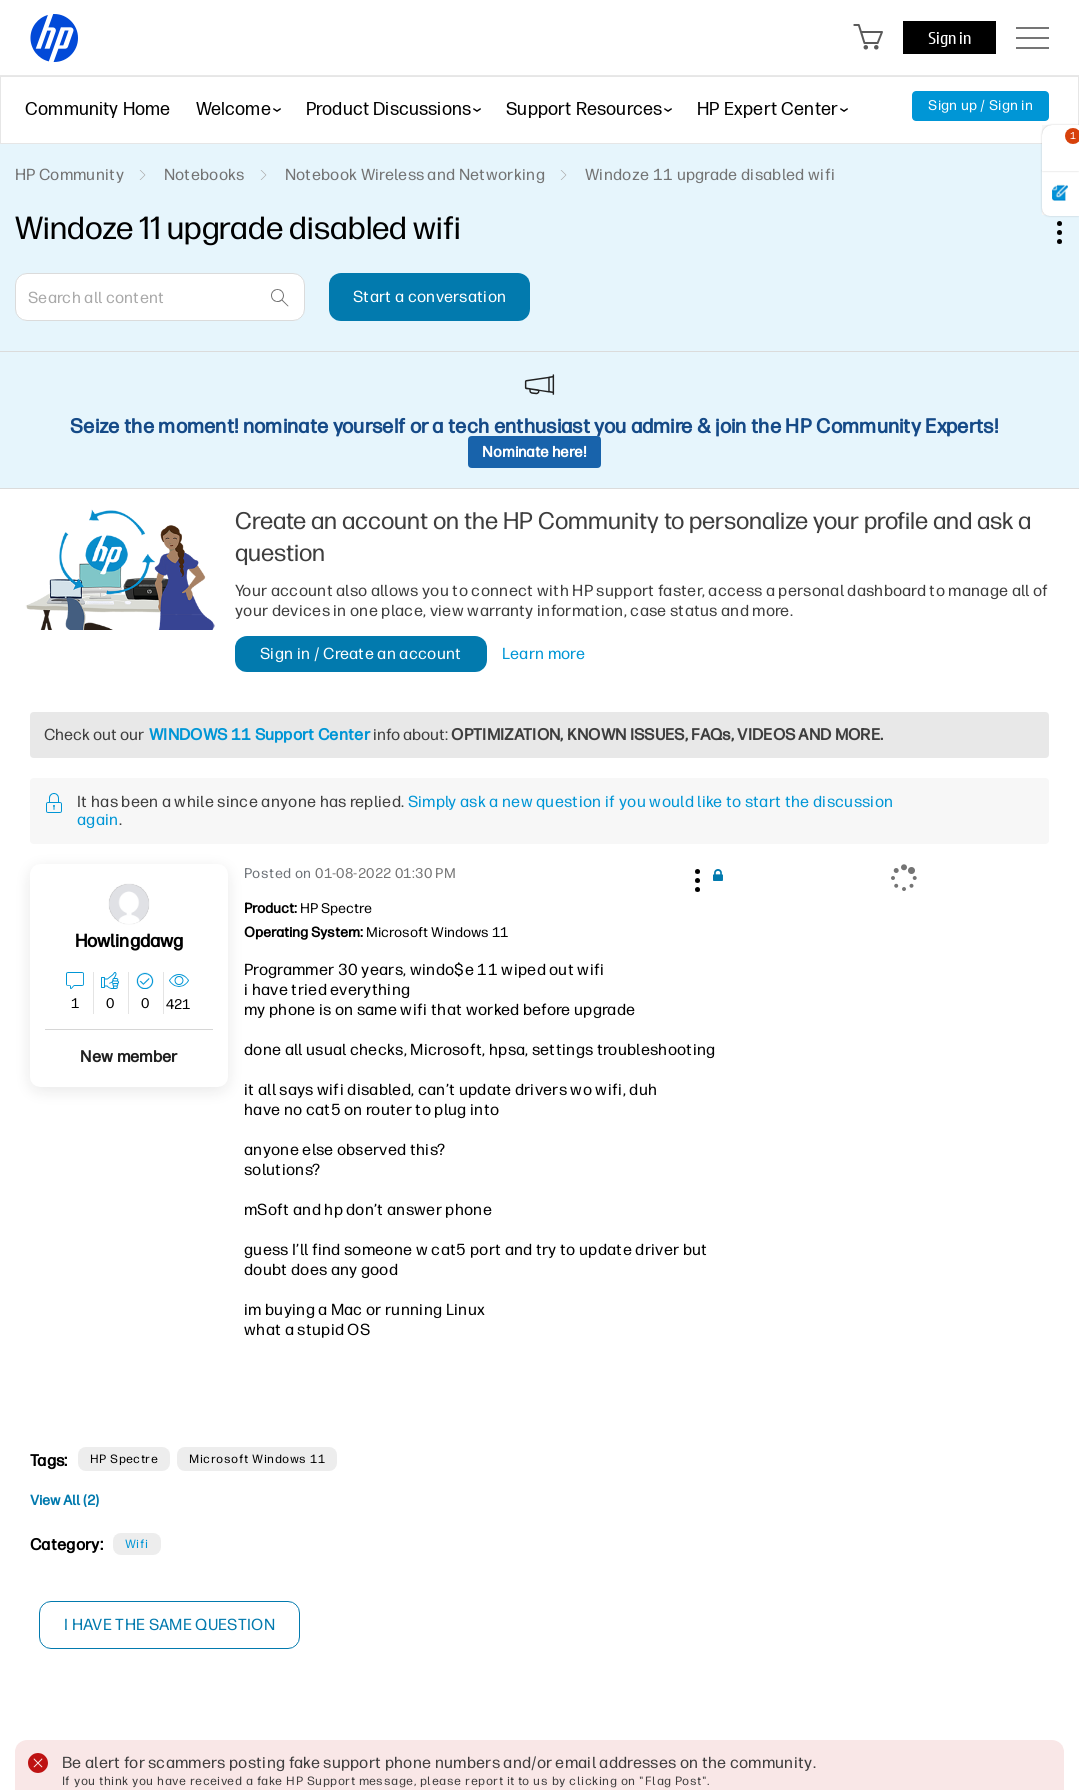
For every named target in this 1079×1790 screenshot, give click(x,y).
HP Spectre (124, 1459)
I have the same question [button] (169, 1624)
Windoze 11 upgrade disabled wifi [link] (710, 174)
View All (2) (64, 1500)
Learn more (543, 654)
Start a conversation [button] (429, 296)
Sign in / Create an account (361, 653)
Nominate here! (534, 452)
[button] (695, 877)
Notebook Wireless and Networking (415, 174)
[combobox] (160, 297)
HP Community (69, 174)
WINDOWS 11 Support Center (259, 734)
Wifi (137, 1544)
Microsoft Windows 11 (257, 1459)
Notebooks (204, 174)
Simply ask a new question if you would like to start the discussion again (485, 810)
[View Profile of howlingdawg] (129, 941)
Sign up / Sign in (980, 105)
